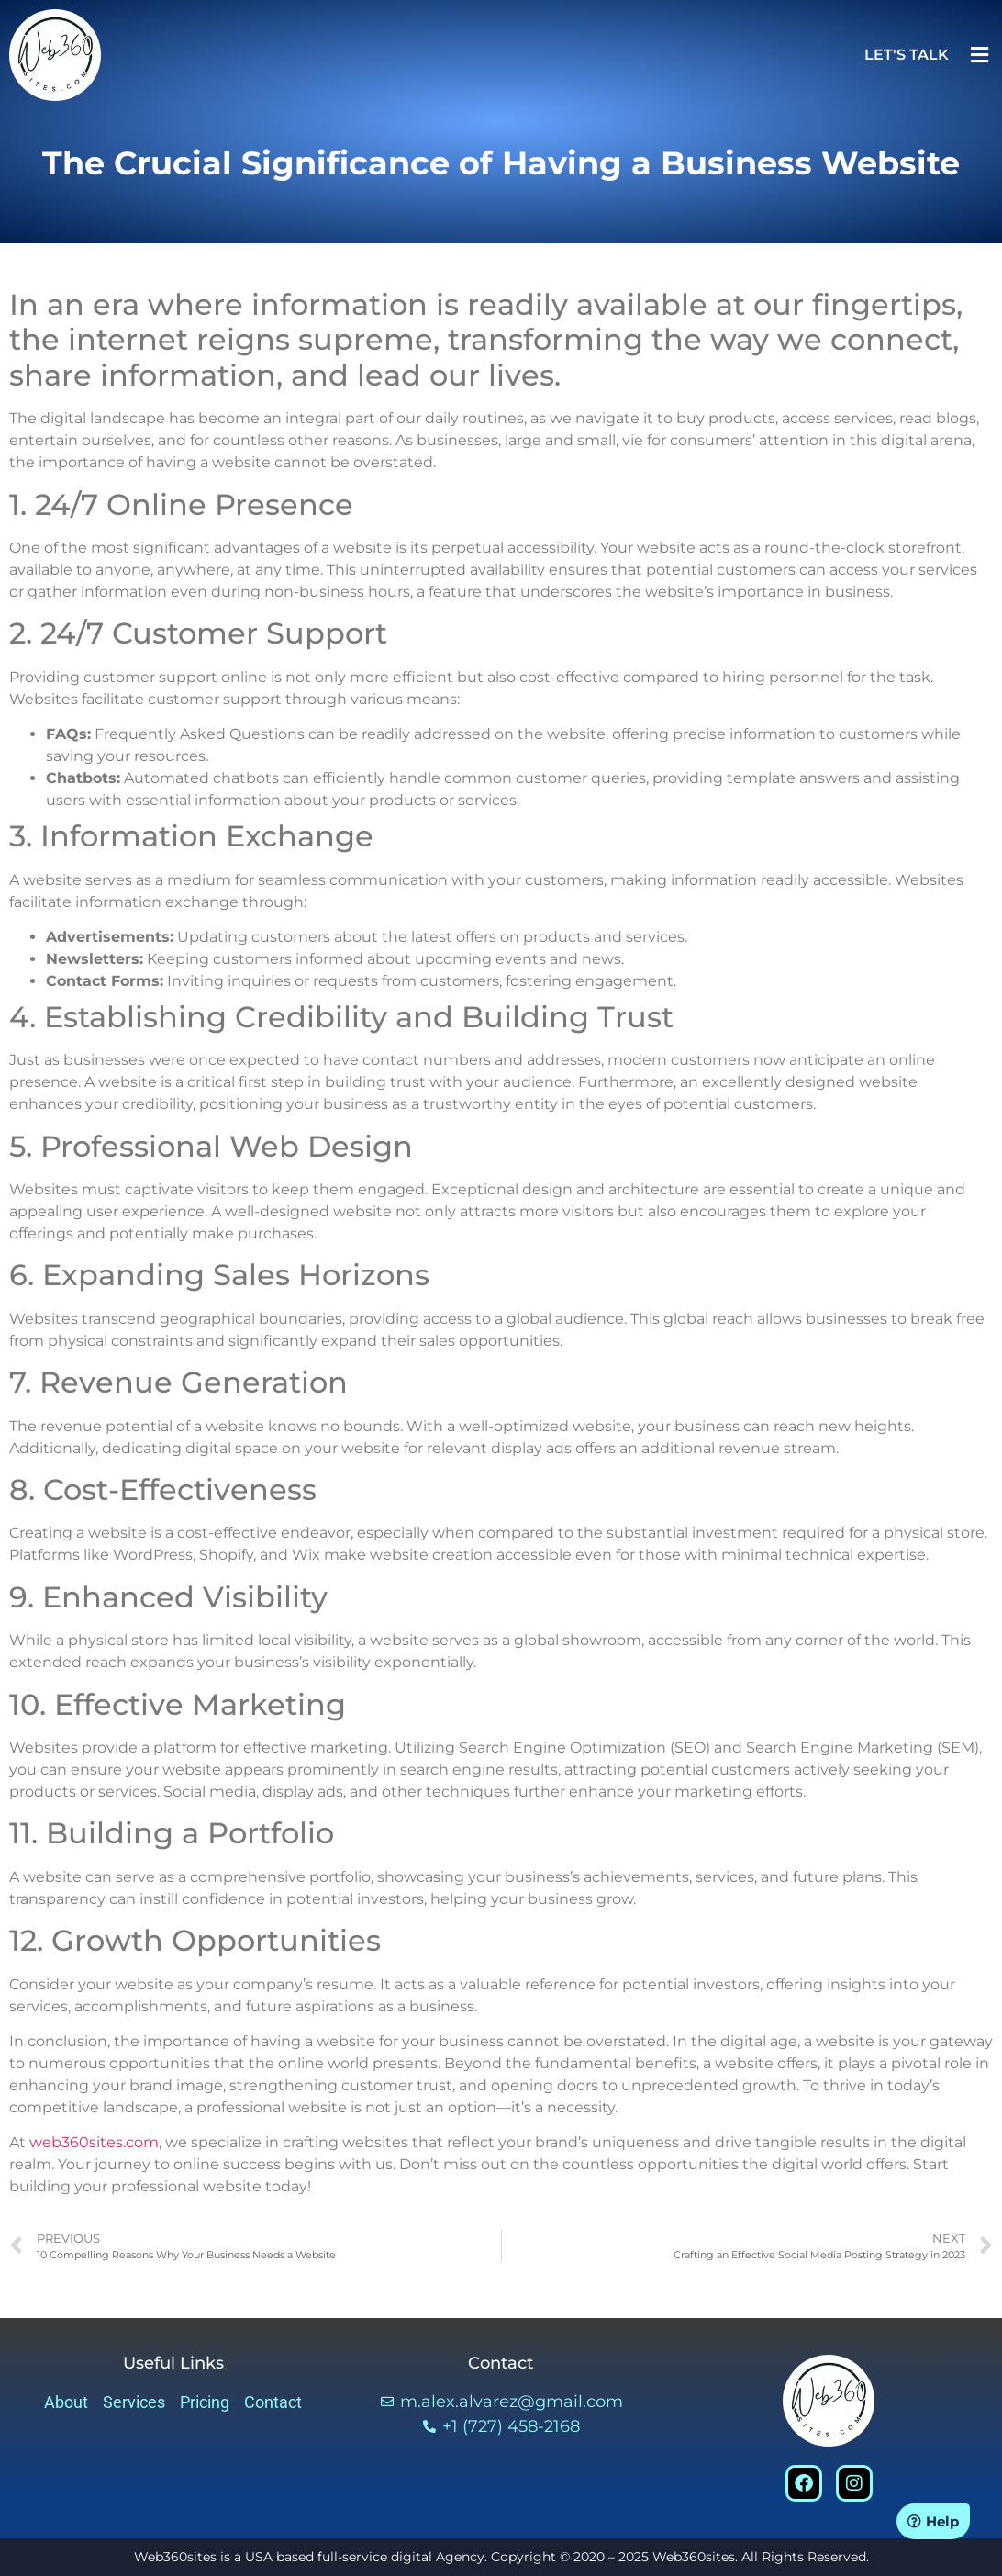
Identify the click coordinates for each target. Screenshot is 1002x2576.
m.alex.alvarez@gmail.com (511, 2401)
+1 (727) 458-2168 (511, 2426)
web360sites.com (94, 2142)
